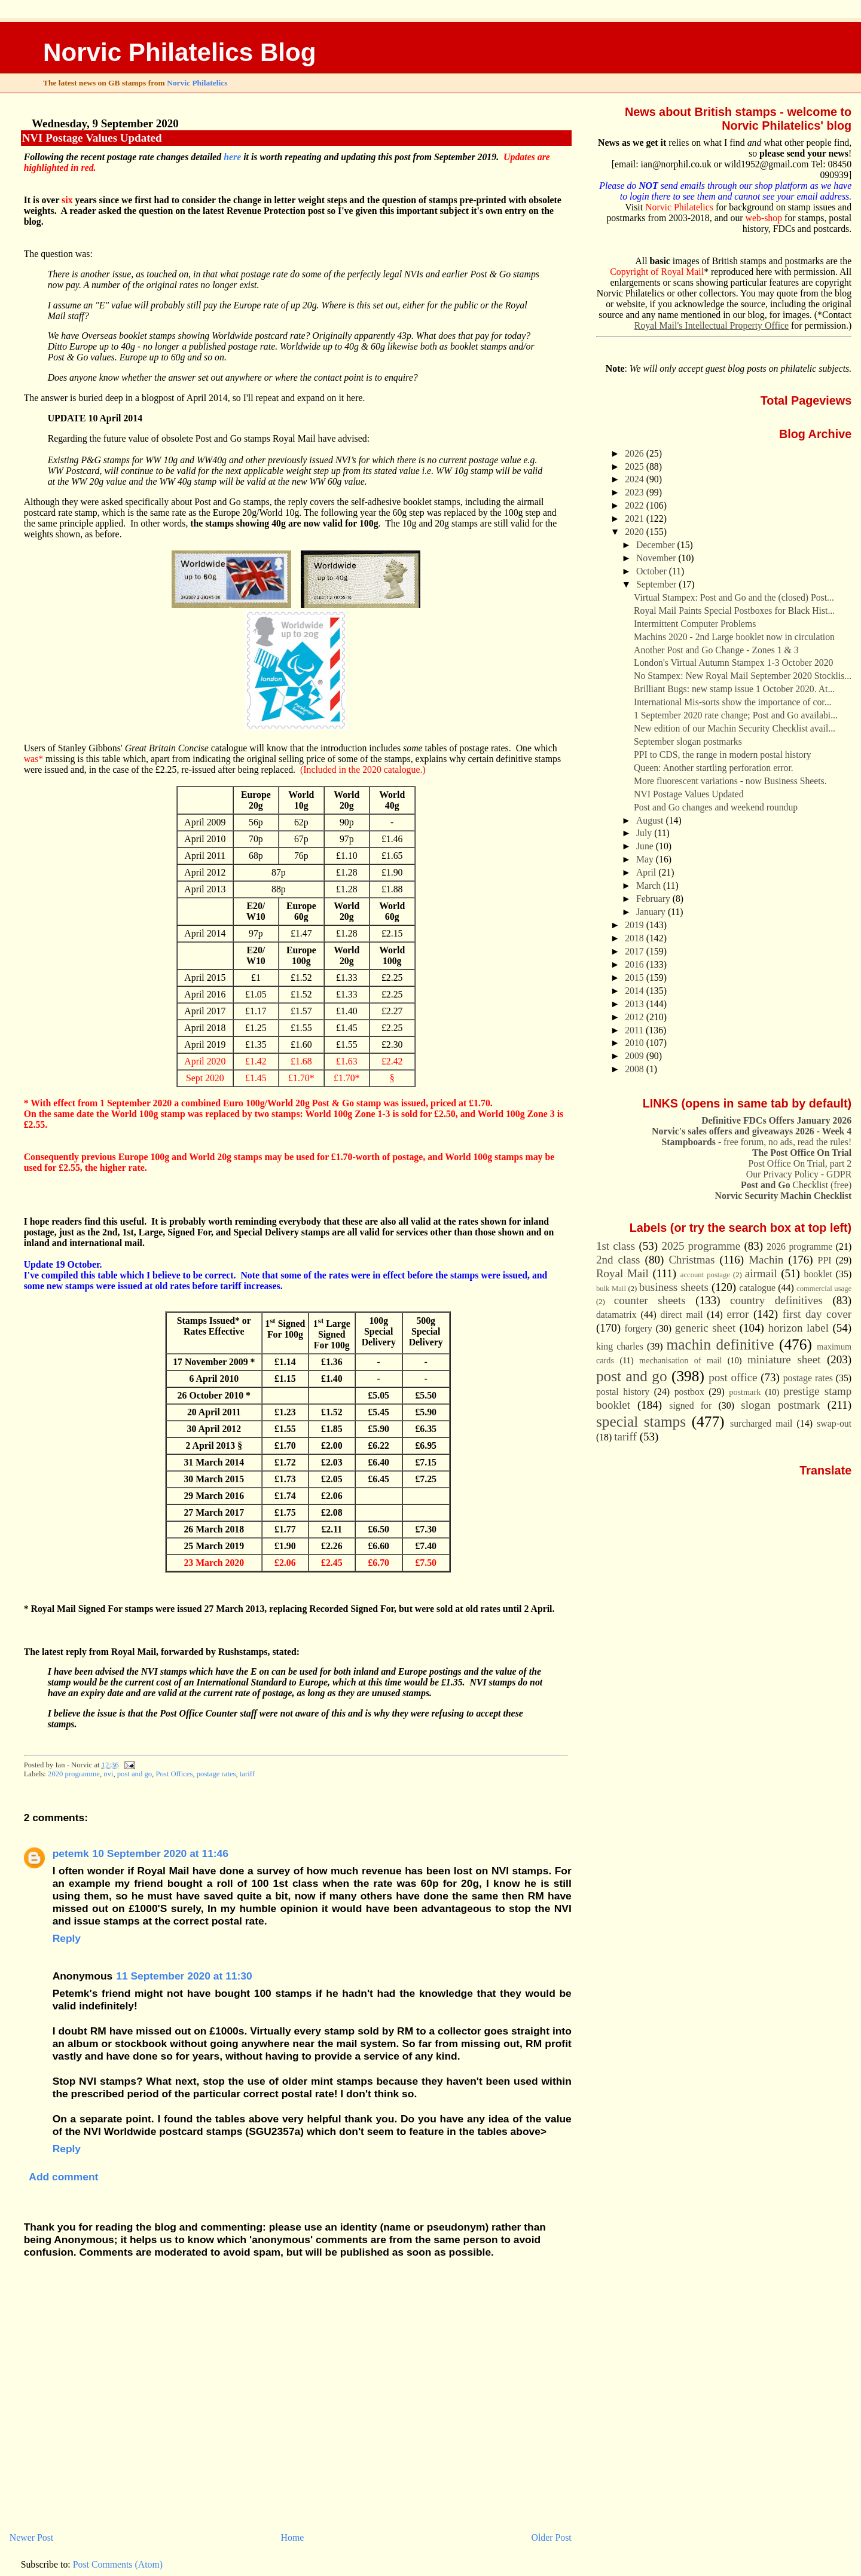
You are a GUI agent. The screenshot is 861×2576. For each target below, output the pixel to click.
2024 (635, 479)
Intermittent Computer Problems (695, 624)
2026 (635, 453)
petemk (71, 1853)
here (232, 157)
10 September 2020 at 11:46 (160, 1853)
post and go (134, 1774)
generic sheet (705, 1327)
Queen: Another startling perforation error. (713, 768)
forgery (638, 1328)
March (649, 885)
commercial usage (823, 1288)
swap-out (834, 1423)
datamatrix (616, 1315)
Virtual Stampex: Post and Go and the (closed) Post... (734, 597)
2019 (635, 925)
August (650, 820)
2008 (635, 1069)
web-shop (764, 218)
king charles (619, 1346)
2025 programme (700, 1246)
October (652, 571)
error (738, 1314)
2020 (635, 532)
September (657, 584)
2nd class (618, 1259)
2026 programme (799, 1246)
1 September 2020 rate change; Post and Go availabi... (736, 715)
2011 (635, 1030)
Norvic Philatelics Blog (179, 52)
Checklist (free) (796, 1185)
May (646, 859)
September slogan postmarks (688, 741)
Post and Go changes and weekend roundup (716, 807)
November (657, 558)
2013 (635, 1004)
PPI (825, 1260)
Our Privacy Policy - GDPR (798, 1174)
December (656, 545)
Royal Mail (622, 1273)
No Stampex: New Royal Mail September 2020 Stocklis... (742, 676)
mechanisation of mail (680, 1360)
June (646, 846)
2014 (635, 991)
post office (733, 1377)
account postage (705, 1275)
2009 (635, 1056)
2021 (635, 518)
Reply (67, 1938)
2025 (635, 466)
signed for (690, 1405)
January (652, 912)
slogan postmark (780, 1405)
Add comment (63, 2177)
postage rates (216, 1774)
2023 (635, 492)
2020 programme (74, 1774)
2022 (635, 505)
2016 (635, 964)
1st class (615, 1246)
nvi (108, 1774)
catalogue (757, 1288)
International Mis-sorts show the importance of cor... (732, 702)
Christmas (691, 1259)
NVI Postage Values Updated (92, 137)
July (645, 833)
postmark (745, 1392)
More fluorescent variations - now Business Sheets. (730, 781)
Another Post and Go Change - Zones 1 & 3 (716, 650)
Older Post (552, 2537)
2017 (635, 951)
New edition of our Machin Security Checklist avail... (734, 728)
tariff (247, 1774)
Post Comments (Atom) (118, 2564)
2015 (635, 977)
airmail (761, 1273)
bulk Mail (611, 1288)
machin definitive (720, 1344)
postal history (622, 1392)
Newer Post (31, 2537)
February (654, 899)
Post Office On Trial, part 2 (800, 1163)
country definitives (776, 1300)
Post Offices (174, 1774)
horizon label (798, 1327)
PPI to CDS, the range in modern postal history (722, 754)
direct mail (682, 1315)
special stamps (641, 1421)
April (647, 872)
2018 (635, 938)
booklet (818, 1274)
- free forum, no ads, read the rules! (757, 1142)
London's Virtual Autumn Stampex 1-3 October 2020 (733, 662)
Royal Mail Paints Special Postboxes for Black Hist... (734, 610)
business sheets (674, 1287)
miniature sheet (783, 1359)
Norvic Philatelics (197, 82)
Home (292, 2537)
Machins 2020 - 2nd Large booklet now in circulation (734, 637)
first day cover (817, 1314)
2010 (635, 1043)
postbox (689, 1392)
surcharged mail (761, 1423)
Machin (766, 1259)
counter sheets (650, 1300)
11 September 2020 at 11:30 (184, 1976)
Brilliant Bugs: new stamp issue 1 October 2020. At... (734, 689)
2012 (635, 1017)
